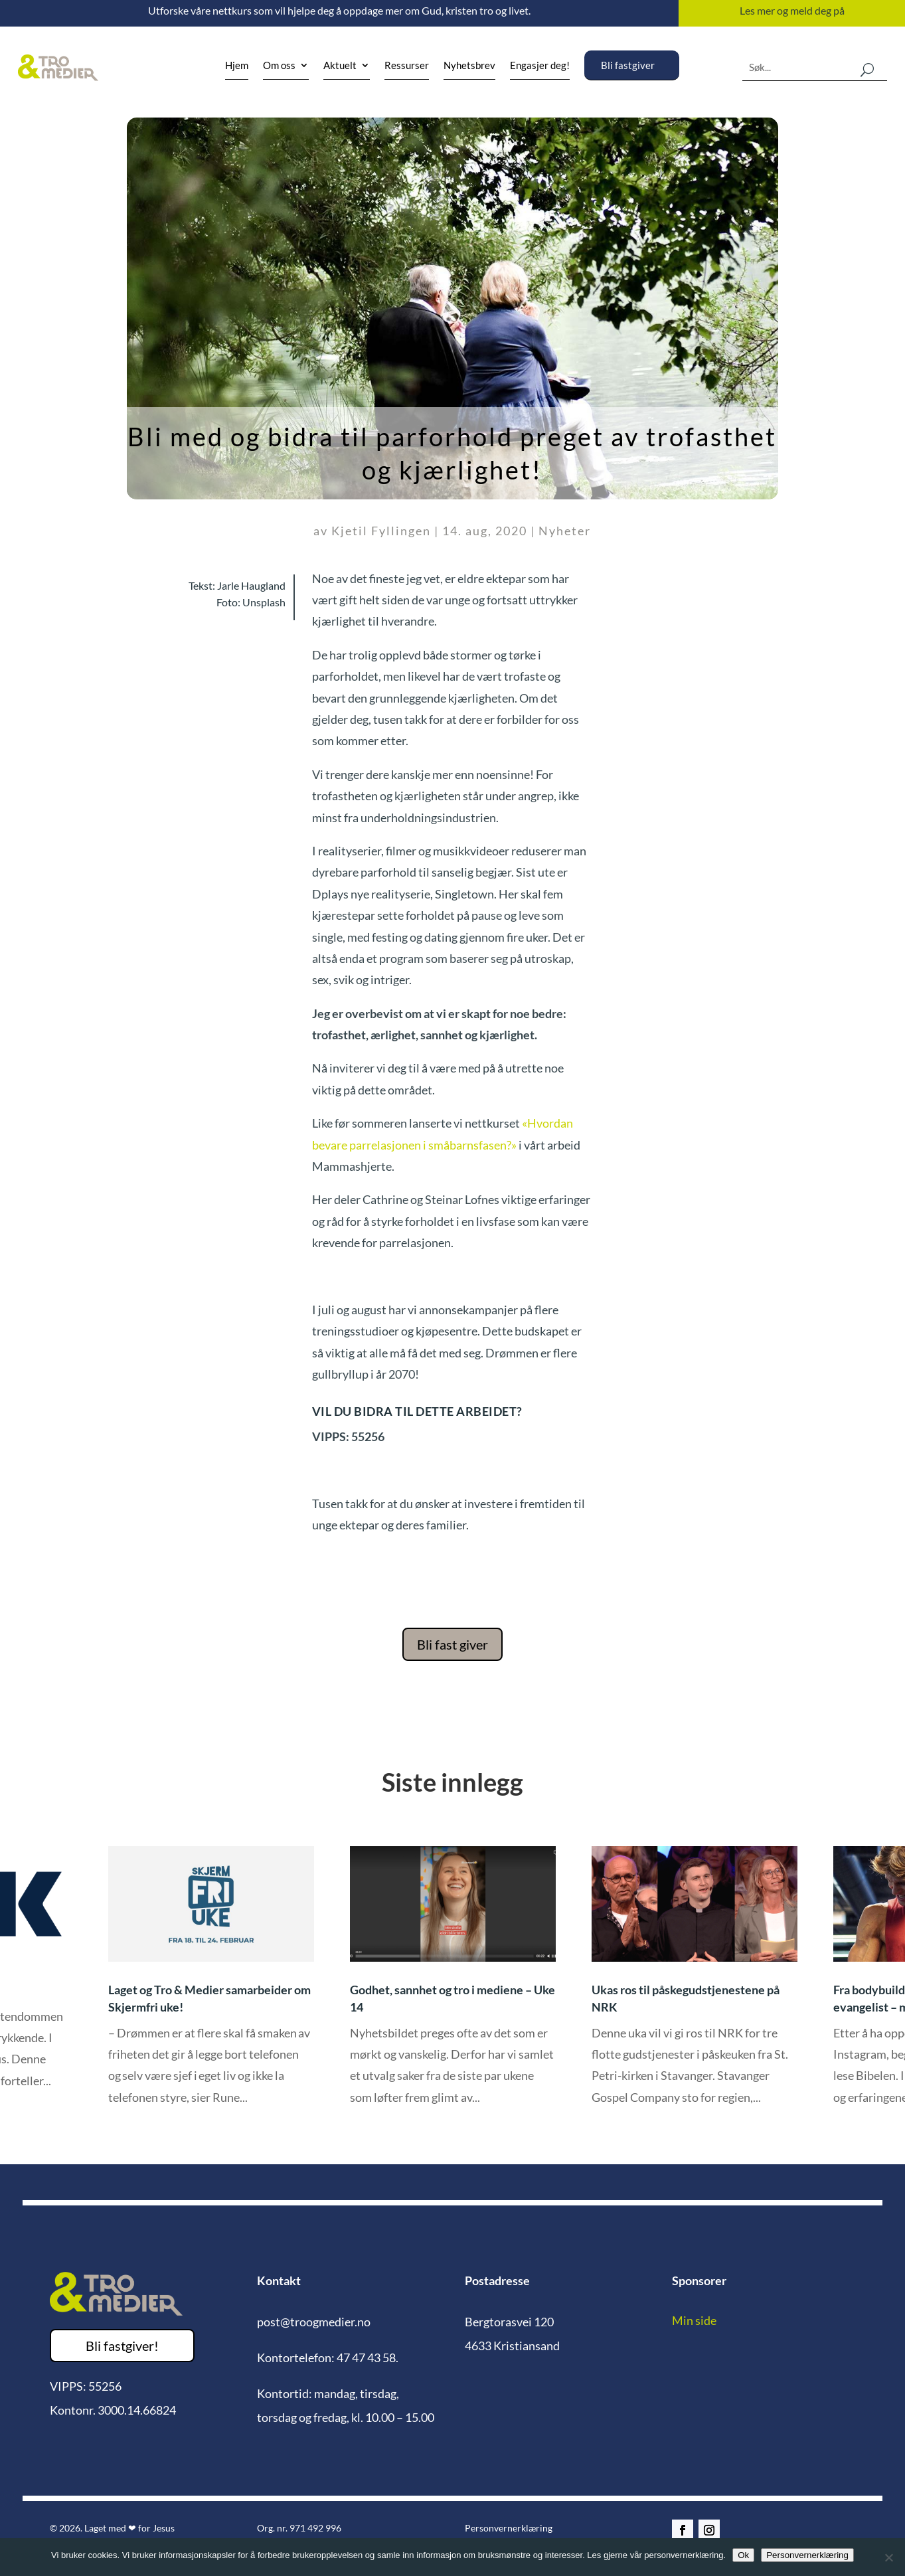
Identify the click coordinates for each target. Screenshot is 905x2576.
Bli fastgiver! (122, 2346)
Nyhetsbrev (469, 65)
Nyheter (564, 530)
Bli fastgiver (628, 65)
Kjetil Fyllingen (381, 530)
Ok (743, 2555)
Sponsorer (699, 2280)
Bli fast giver (452, 1644)
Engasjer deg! (540, 65)
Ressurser (406, 65)
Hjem (236, 65)
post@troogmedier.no (313, 2321)
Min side (694, 2320)
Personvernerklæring (508, 2528)
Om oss (279, 65)
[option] (452, 1985)
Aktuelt (340, 65)
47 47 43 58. (367, 2357)
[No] (888, 2557)
